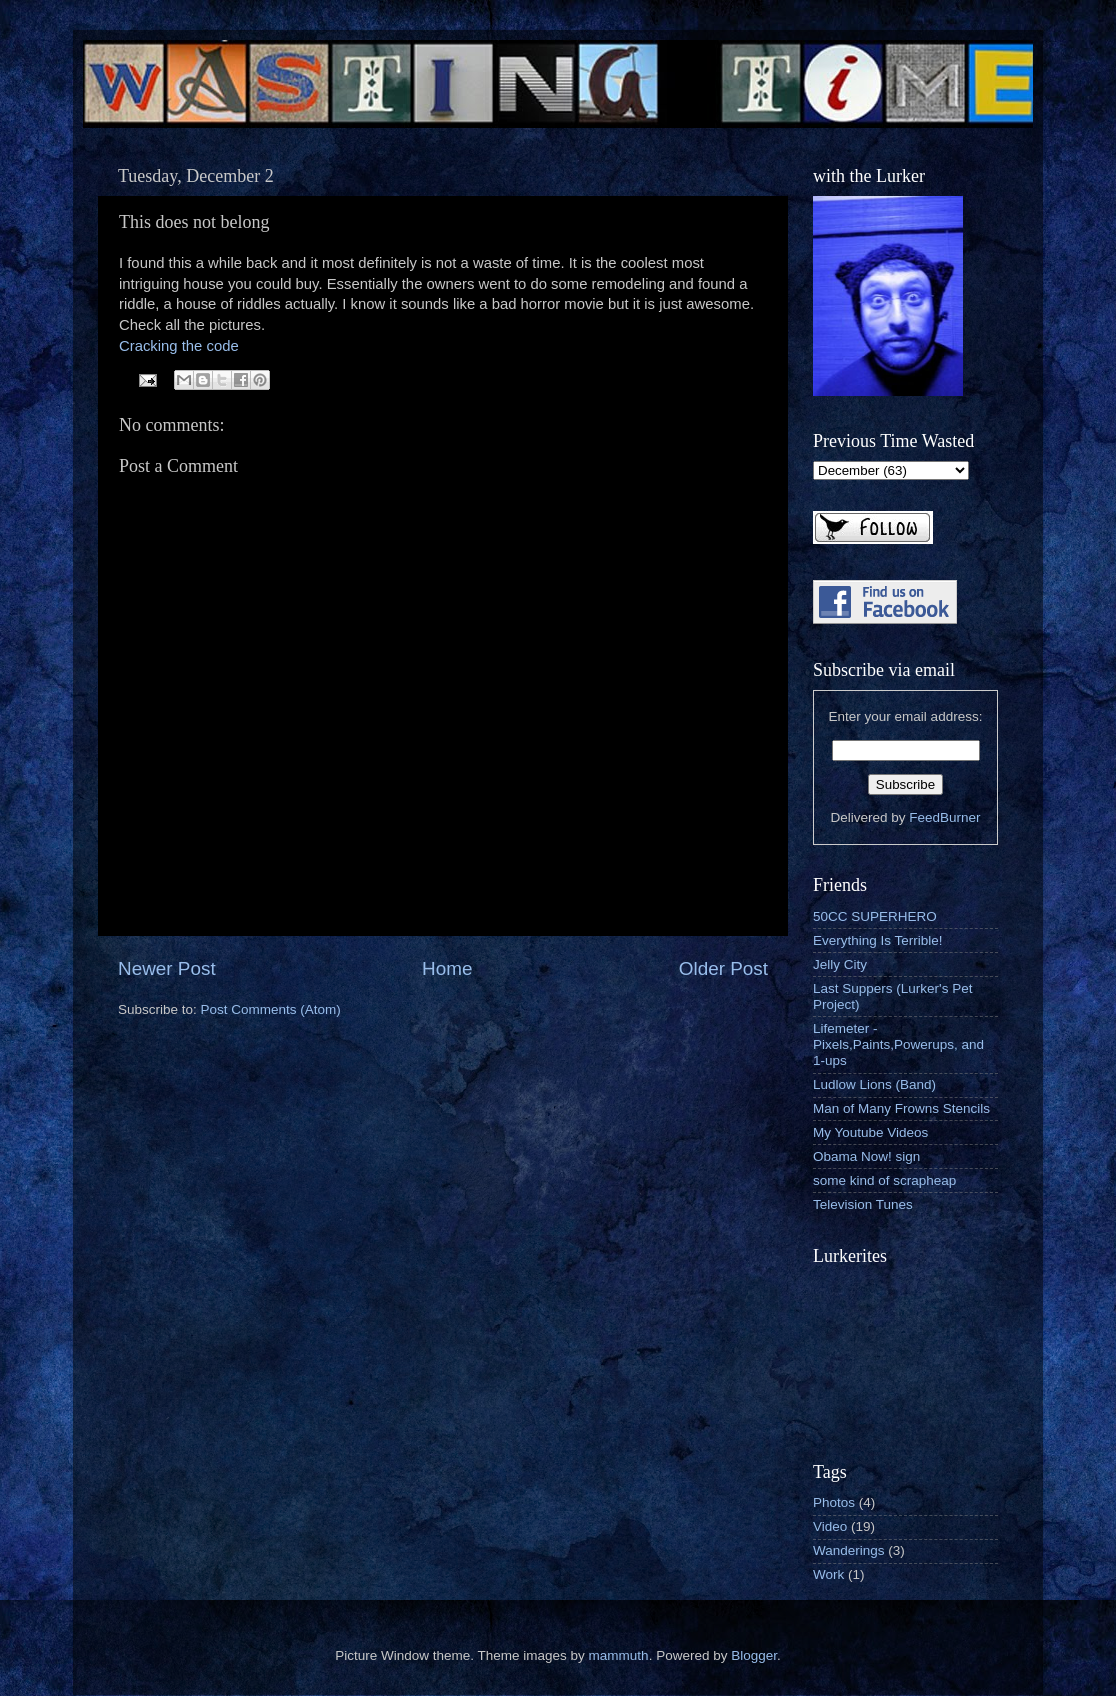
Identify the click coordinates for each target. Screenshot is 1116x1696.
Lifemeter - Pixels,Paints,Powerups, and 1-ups (898, 1044)
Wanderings (849, 1550)
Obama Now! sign (866, 1156)
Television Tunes (863, 1204)
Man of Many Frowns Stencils (901, 1108)
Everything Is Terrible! (878, 940)
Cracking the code (179, 346)
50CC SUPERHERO (875, 916)
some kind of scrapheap (884, 1180)
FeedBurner (944, 817)
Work (828, 1574)
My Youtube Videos (870, 1132)
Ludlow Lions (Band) (874, 1084)
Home (447, 968)
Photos (834, 1502)
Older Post (723, 968)
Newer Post (167, 968)
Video (830, 1526)
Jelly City (840, 964)
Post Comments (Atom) (271, 1009)
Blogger (754, 1655)
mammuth (619, 1655)
